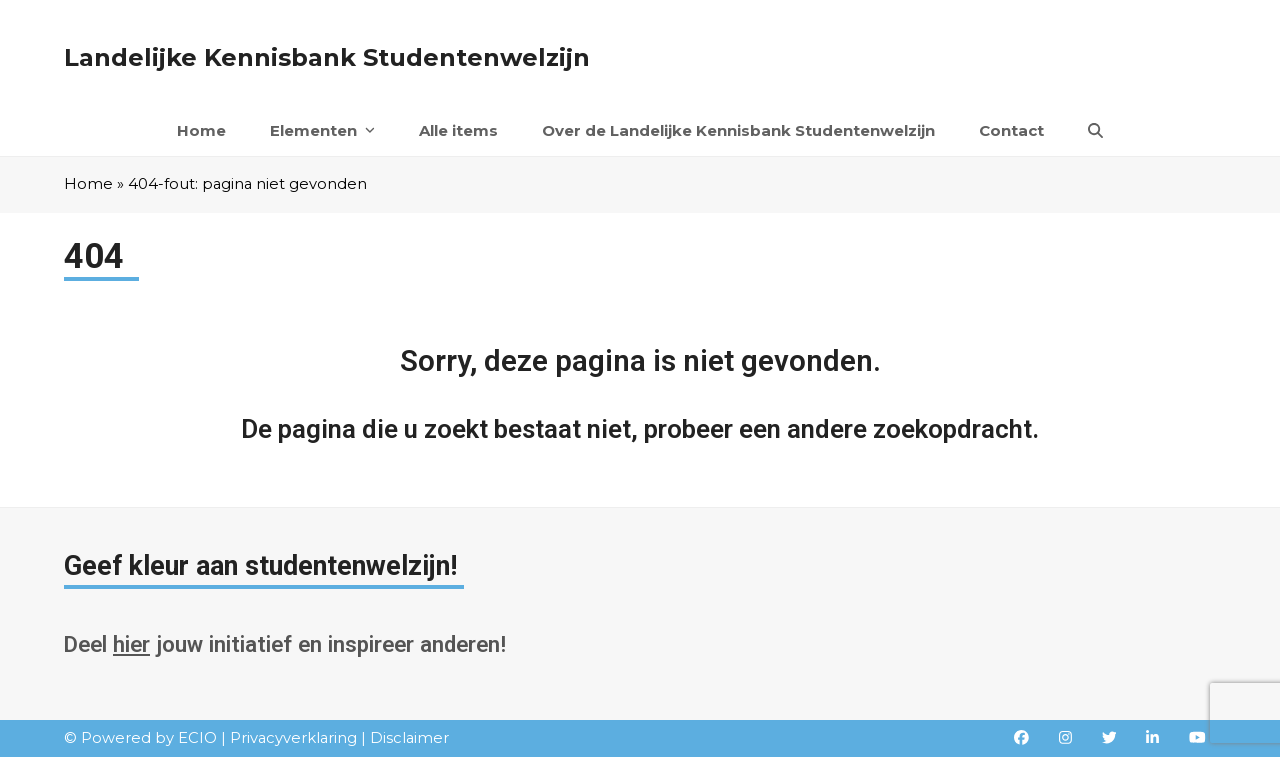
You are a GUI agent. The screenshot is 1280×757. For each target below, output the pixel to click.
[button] (1095, 131)
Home (88, 184)
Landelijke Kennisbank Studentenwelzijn (327, 57)
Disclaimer (409, 738)
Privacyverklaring (293, 738)
